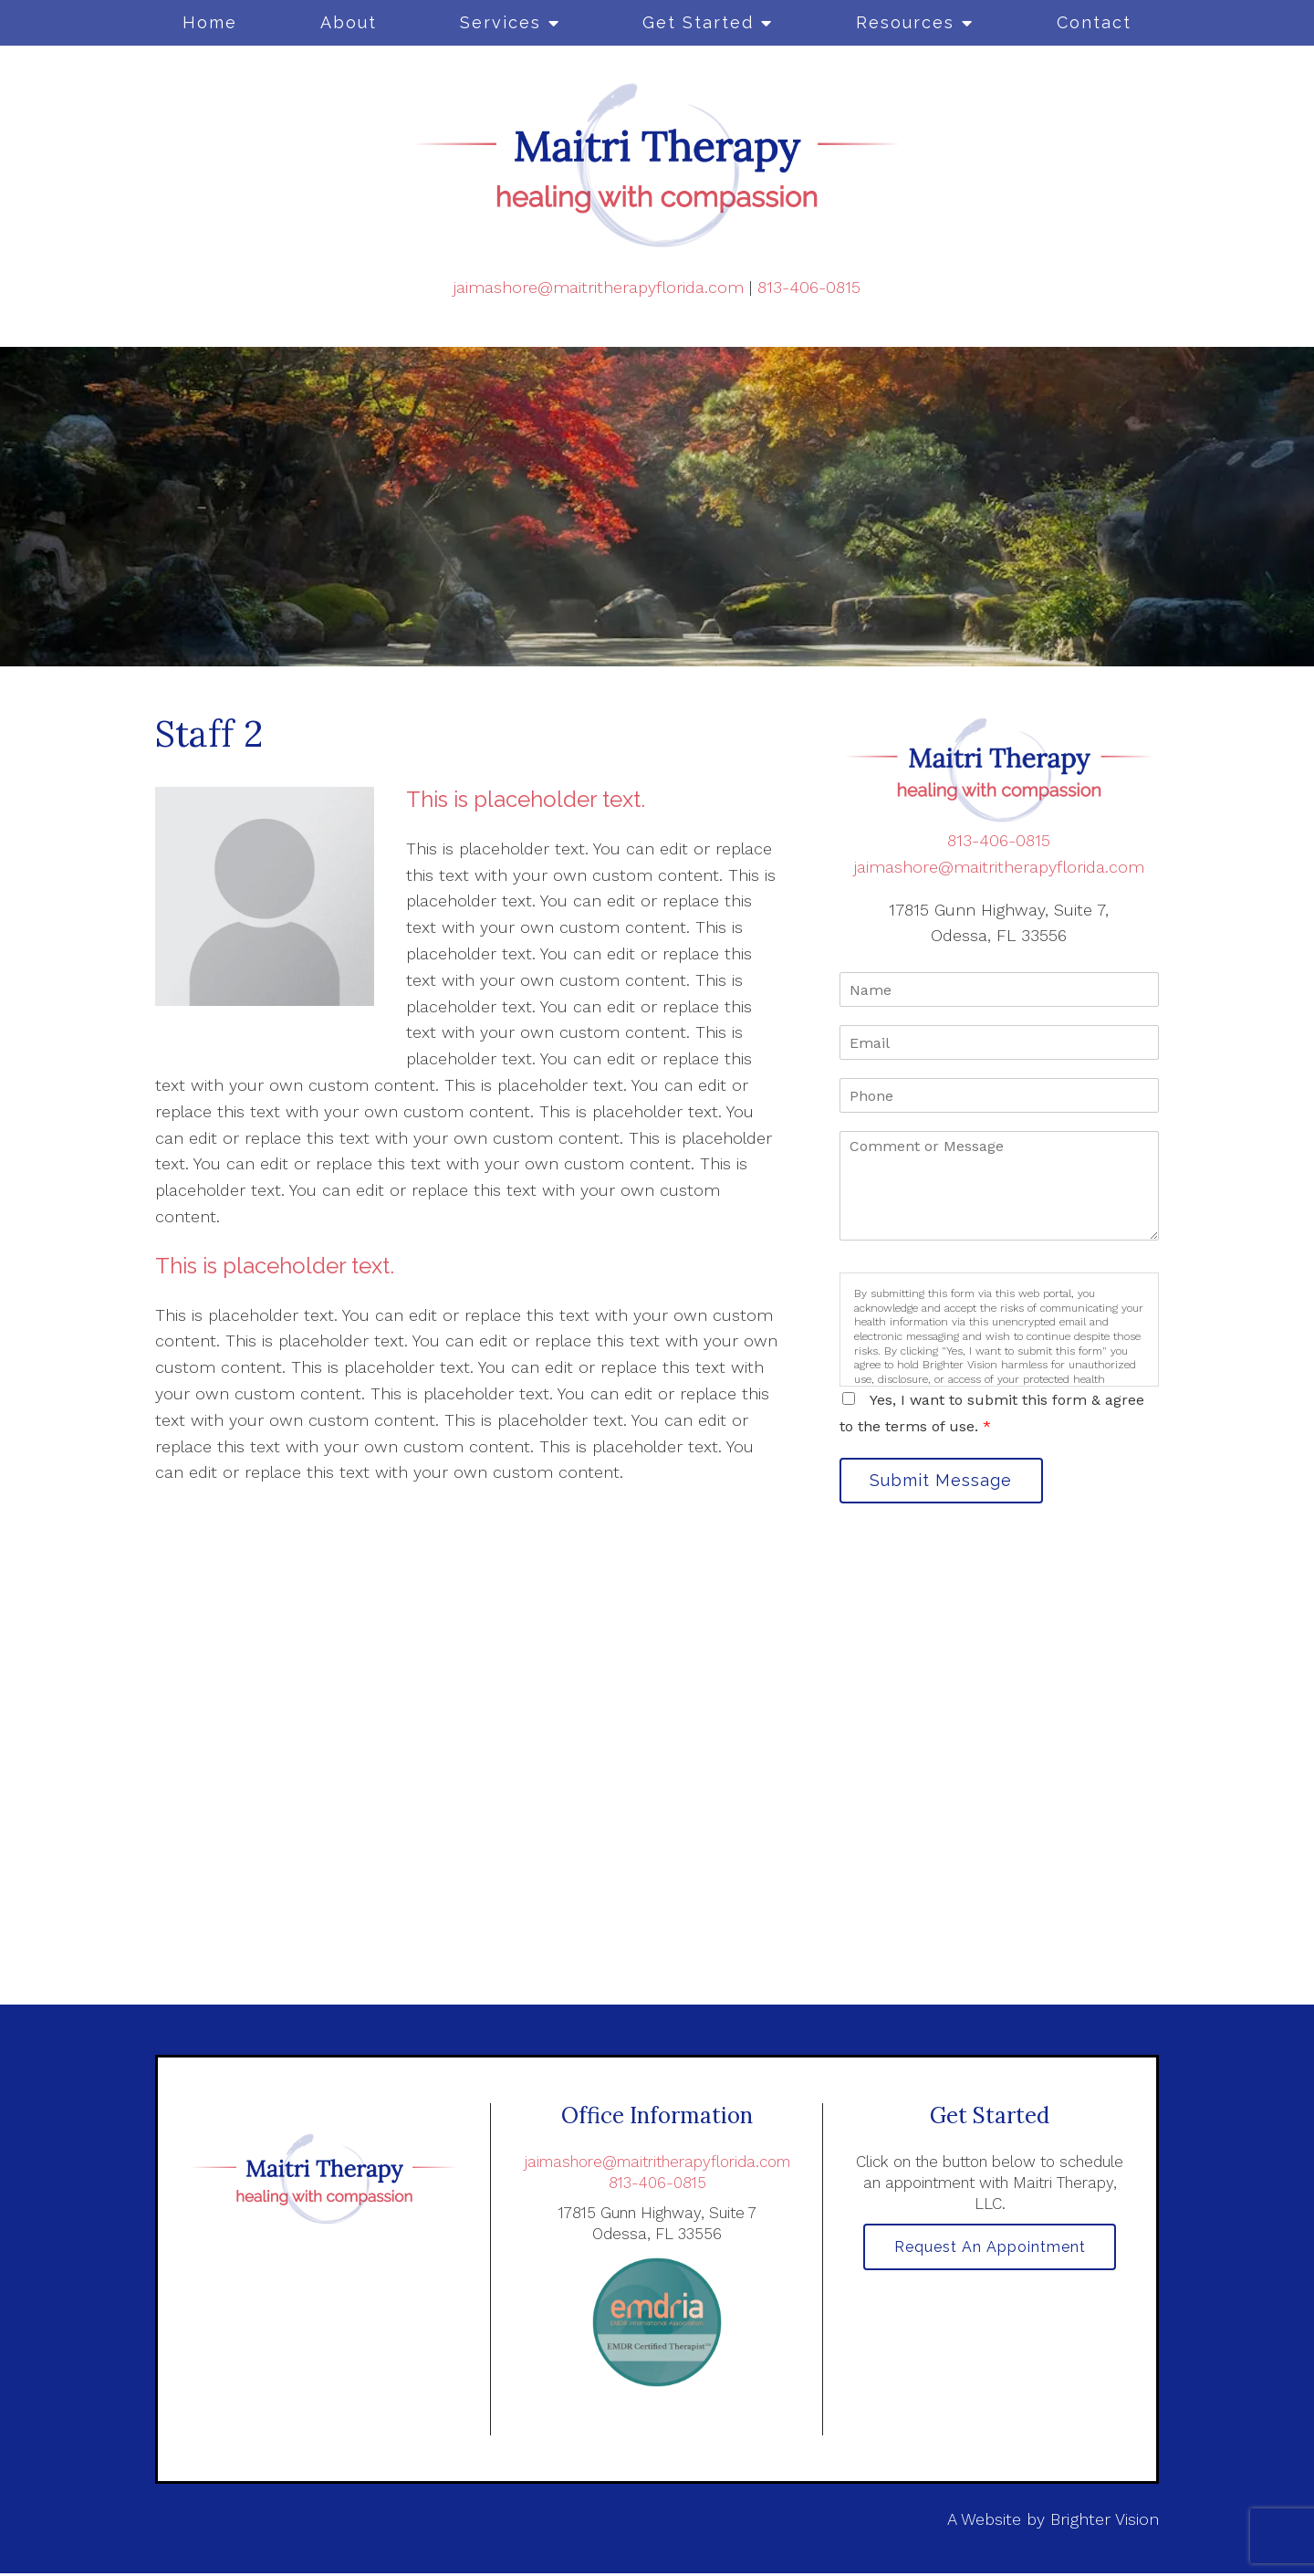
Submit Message (944, 1481)
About (348, 22)
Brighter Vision (1104, 2520)
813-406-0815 (808, 287)
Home (209, 22)
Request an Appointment (990, 2250)
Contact (1094, 22)
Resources (905, 22)
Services (500, 22)
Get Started (698, 22)
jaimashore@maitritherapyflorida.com (599, 287)
